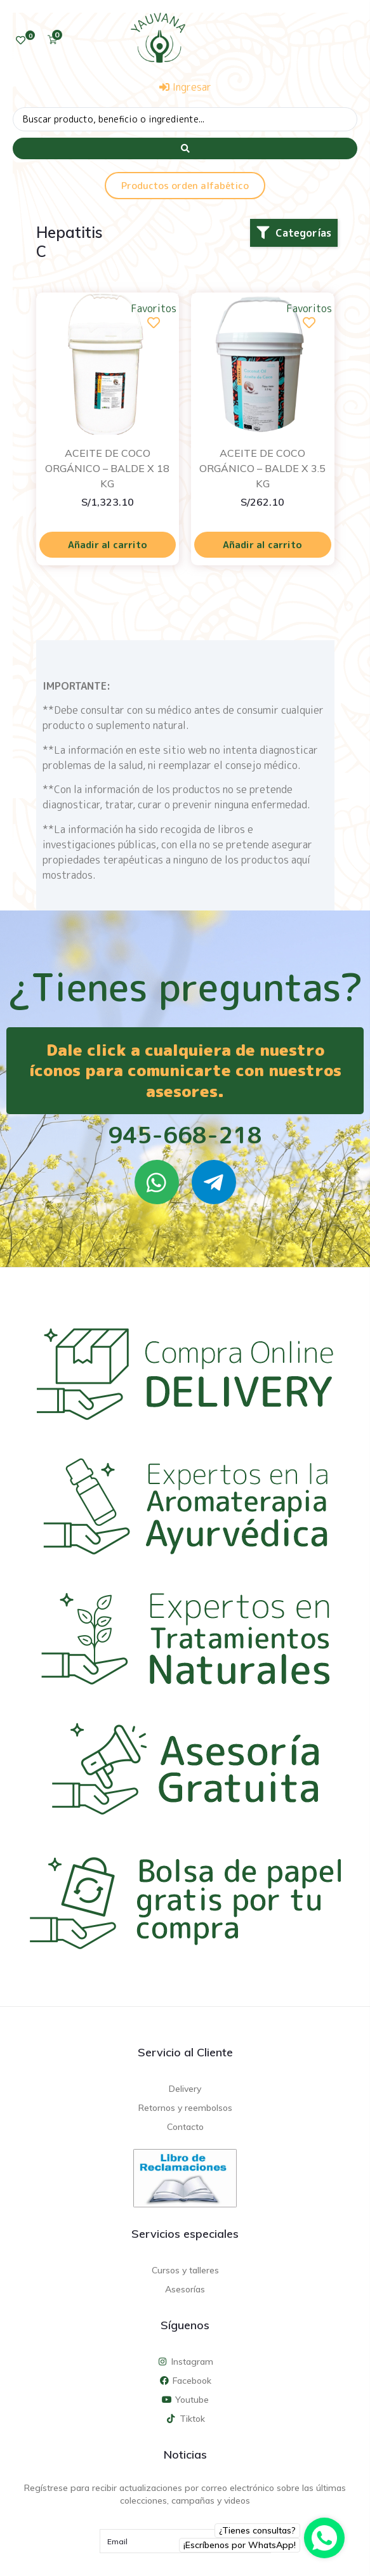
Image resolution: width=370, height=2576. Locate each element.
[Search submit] (185, 148)
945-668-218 (185, 1135)
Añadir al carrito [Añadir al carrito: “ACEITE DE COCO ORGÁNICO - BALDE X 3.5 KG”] (262, 544)
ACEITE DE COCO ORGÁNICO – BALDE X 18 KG (107, 468)
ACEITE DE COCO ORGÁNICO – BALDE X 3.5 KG (262, 468)
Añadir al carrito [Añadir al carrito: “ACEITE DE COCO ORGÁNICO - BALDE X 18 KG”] (107, 544)
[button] (294, 233)
